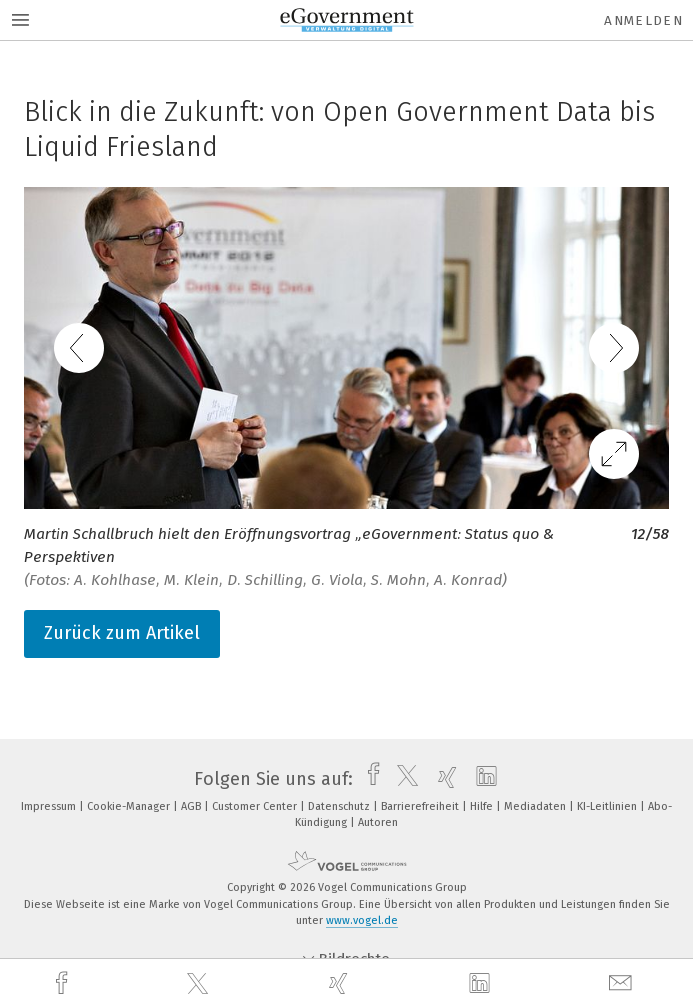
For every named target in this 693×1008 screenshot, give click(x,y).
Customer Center (256, 806)
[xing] (341, 983)
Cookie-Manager (130, 806)
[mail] (623, 983)
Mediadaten (536, 806)
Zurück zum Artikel (122, 633)
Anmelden (643, 20)
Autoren (378, 822)
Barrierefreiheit (421, 806)
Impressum (50, 806)
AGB (192, 806)
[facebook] (64, 983)
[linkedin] (482, 984)
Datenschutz (340, 806)
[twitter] (200, 984)
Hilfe (483, 806)
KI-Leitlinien (608, 806)
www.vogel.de (362, 920)
